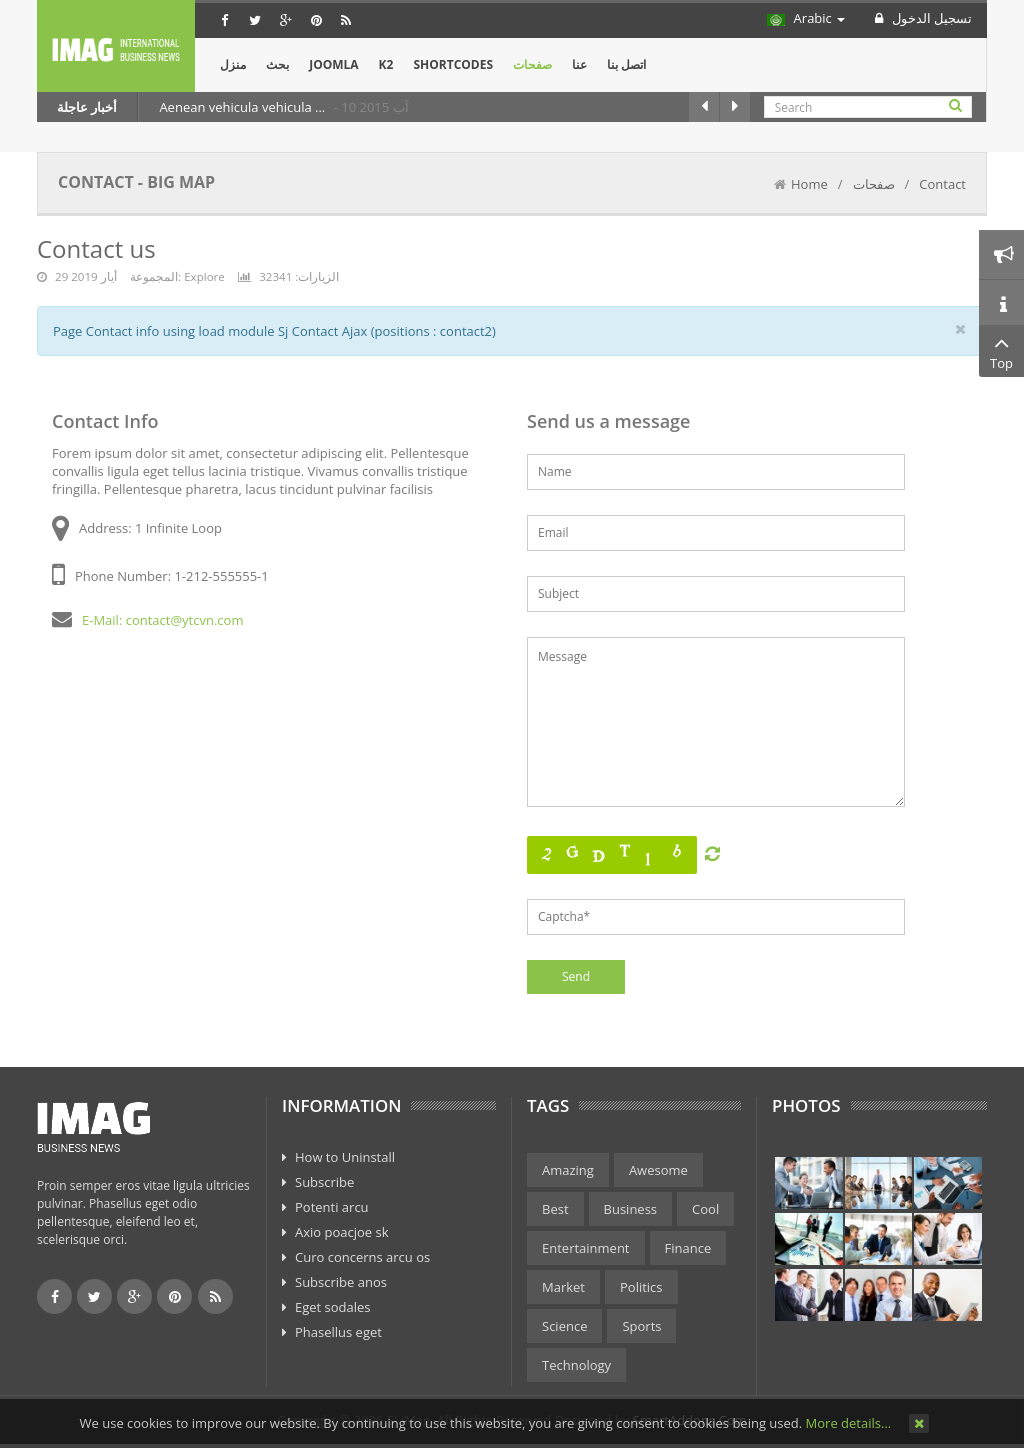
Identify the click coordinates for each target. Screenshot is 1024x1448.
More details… (848, 1423)
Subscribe (324, 1182)
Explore (204, 276)
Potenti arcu (332, 1207)
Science (564, 1326)
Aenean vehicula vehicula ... (243, 107)
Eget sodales (333, 1307)
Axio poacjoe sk (342, 1232)
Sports (641, 1326)
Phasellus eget (338, 1332)
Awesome (658, 1170)
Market (563, 1287)
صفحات (874, 184)
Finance (688, 1248)
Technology (576, 1365)
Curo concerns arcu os (362, 1257)
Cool (705, 1209)
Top (1001, 351)
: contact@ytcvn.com (181, 620)
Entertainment (586, 1248)
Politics (641, 1287)
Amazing (568, 1170)
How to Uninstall (345, 1157)
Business (631, 1209)
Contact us (96, 248)
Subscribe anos (341, 1282)
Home (809, 184)
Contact (942, 184)
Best (555, 1209)
